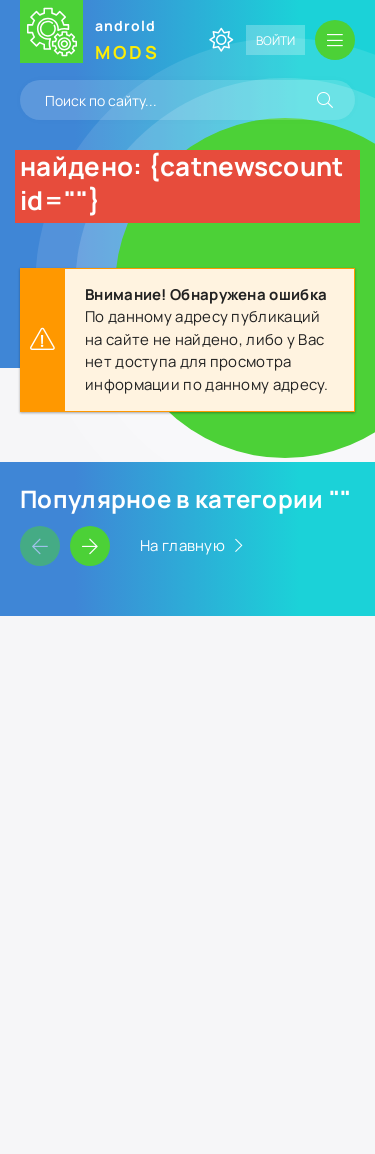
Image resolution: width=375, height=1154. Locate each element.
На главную (182, 545)
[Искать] (325, 100)
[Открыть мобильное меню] (335, 40)
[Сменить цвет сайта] (221, 40)
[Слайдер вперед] (90, 546)
